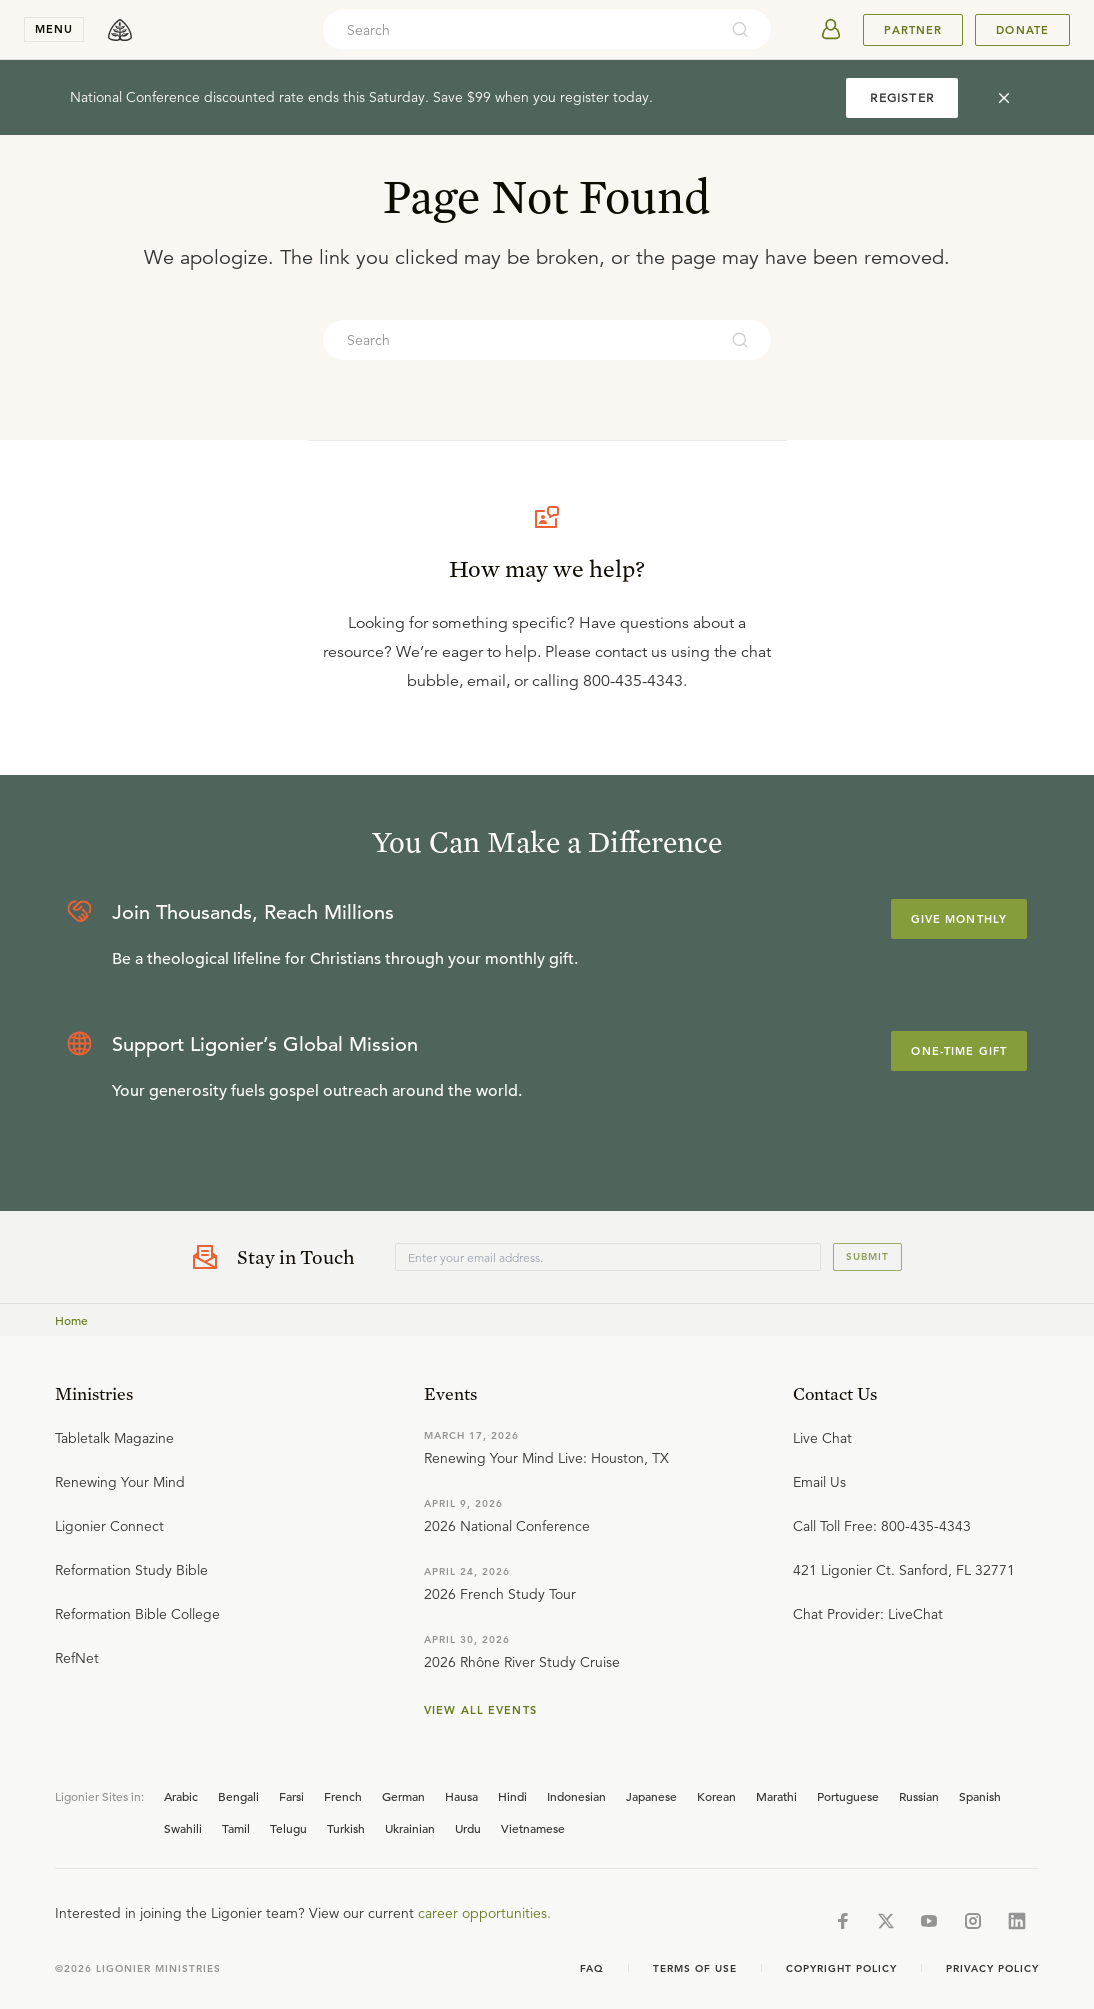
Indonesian (576, 1796)
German (403, 1796)
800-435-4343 (633, 681)
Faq (592, 1968)
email (486, 681)
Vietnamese (533, 1828)
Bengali (238, 1796)
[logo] (120, 30)
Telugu (288, 1828)
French (343, 1796)
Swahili (183, 1828)
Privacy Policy (992, 1968)
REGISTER (902, 97)
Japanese (651, 1796)
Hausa (461, 1796)
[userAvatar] (831, 30)
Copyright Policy (841, 1968)
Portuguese (848, 1796)
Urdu (468, 1828)
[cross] (1004, 98)
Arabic (181, 1796)
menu (54, 29)
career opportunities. (484, 1913)
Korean (716, 1796)
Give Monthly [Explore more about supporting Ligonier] (959, 919)
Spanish (980, 1796)
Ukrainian (410, 1828)
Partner (913, 30)
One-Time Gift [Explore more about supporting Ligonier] (959, 1051)
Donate (1022, 30)
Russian (919, 1796)
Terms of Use (695, 1968)
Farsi (291, 1796)
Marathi (776, 1796)
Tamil (236, 1828)
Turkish (346, 1828)
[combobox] (520, 30)
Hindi (512, 1796)
